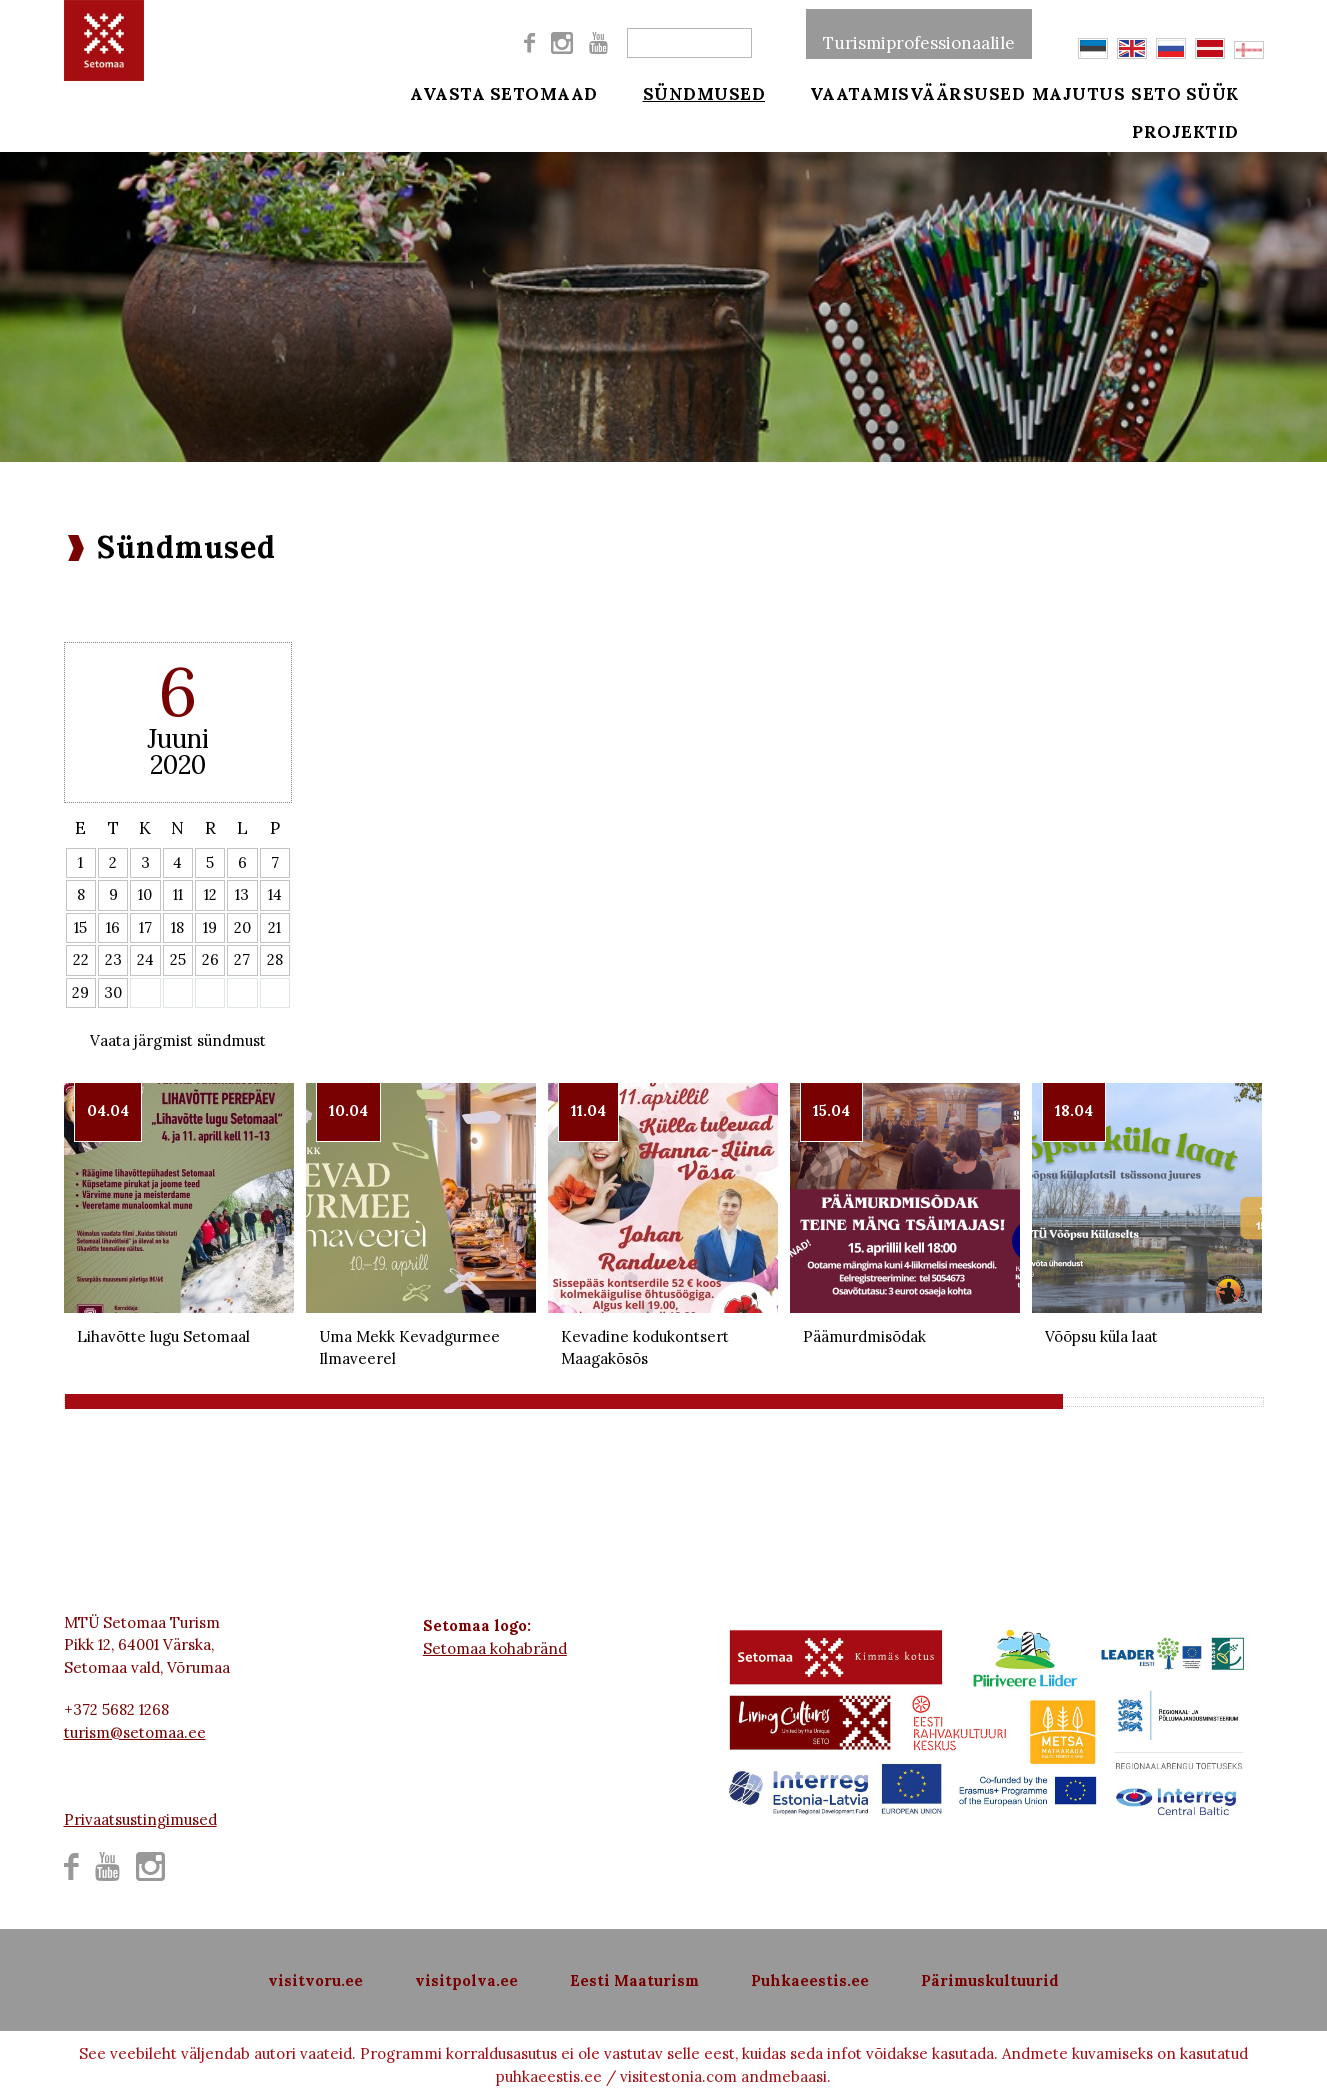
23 (113, 959)
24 (145, 959)
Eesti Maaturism (634, 1980)
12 (210, 894)
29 (80, 992)
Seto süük (1211, 92)
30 (113, 992)
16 (113, 927)
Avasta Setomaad (504, 92)
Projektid (1211, 142)
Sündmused (691, 92)
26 (210, 959)
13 (242, 894)
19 (210, 927)
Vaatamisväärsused (892, 92)
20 (242, 927)
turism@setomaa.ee (135, 1732)
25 (178, 959)
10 (145, 894)
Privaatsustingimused (140, 1819)
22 (81, 959)
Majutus (1079, 92)
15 (80, 927)
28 (275, 959)
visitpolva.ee (466, 1980)
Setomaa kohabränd (495, 1648)
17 (145, 927)
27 (242, 959)
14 (275, 894)
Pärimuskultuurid (990, 1980)
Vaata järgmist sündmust (178, 1040)
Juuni (178, 738)
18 (177, 927)
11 (178, 894)
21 (274, 927)
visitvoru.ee (315, 1980)
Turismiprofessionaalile (919, 34)
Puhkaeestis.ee (810, 1980)
